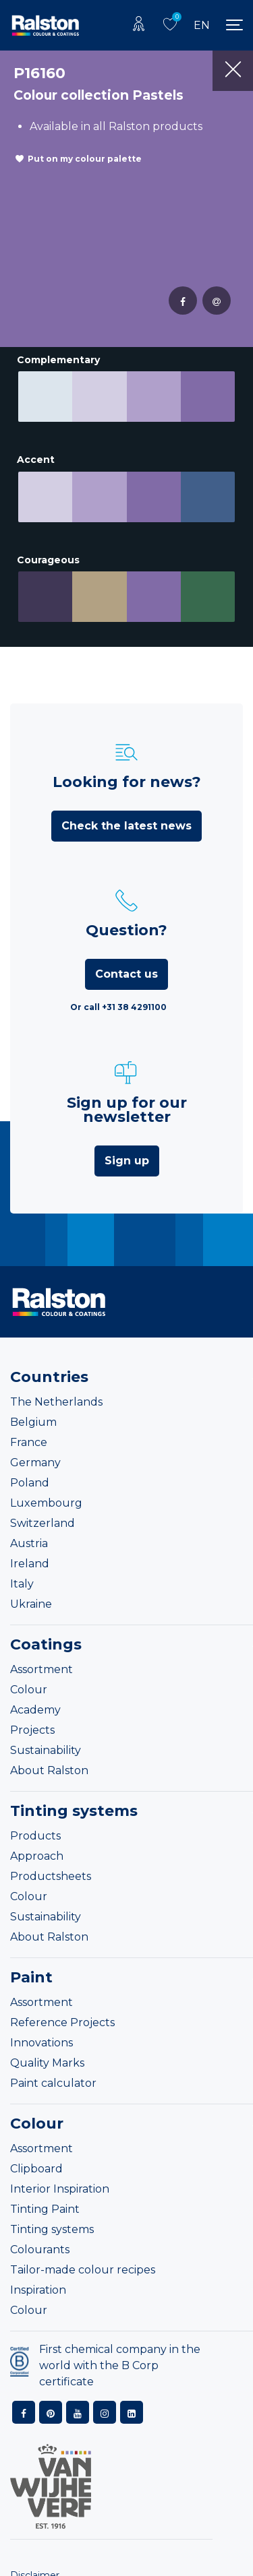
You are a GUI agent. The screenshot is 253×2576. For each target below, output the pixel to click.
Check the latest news (126, 825)
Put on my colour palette (85, 159)
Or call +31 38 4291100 (118, 1007)
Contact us (126, 974)
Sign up (127, 1160)
